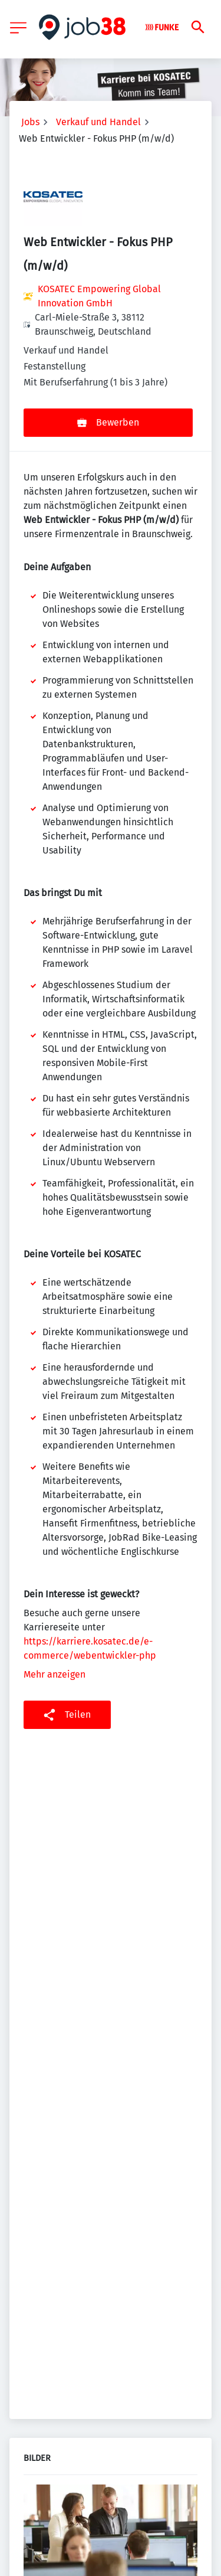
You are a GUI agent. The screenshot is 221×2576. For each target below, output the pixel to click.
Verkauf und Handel (98, 122)
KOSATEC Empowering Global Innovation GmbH (99, 296)
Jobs (30, 122)
